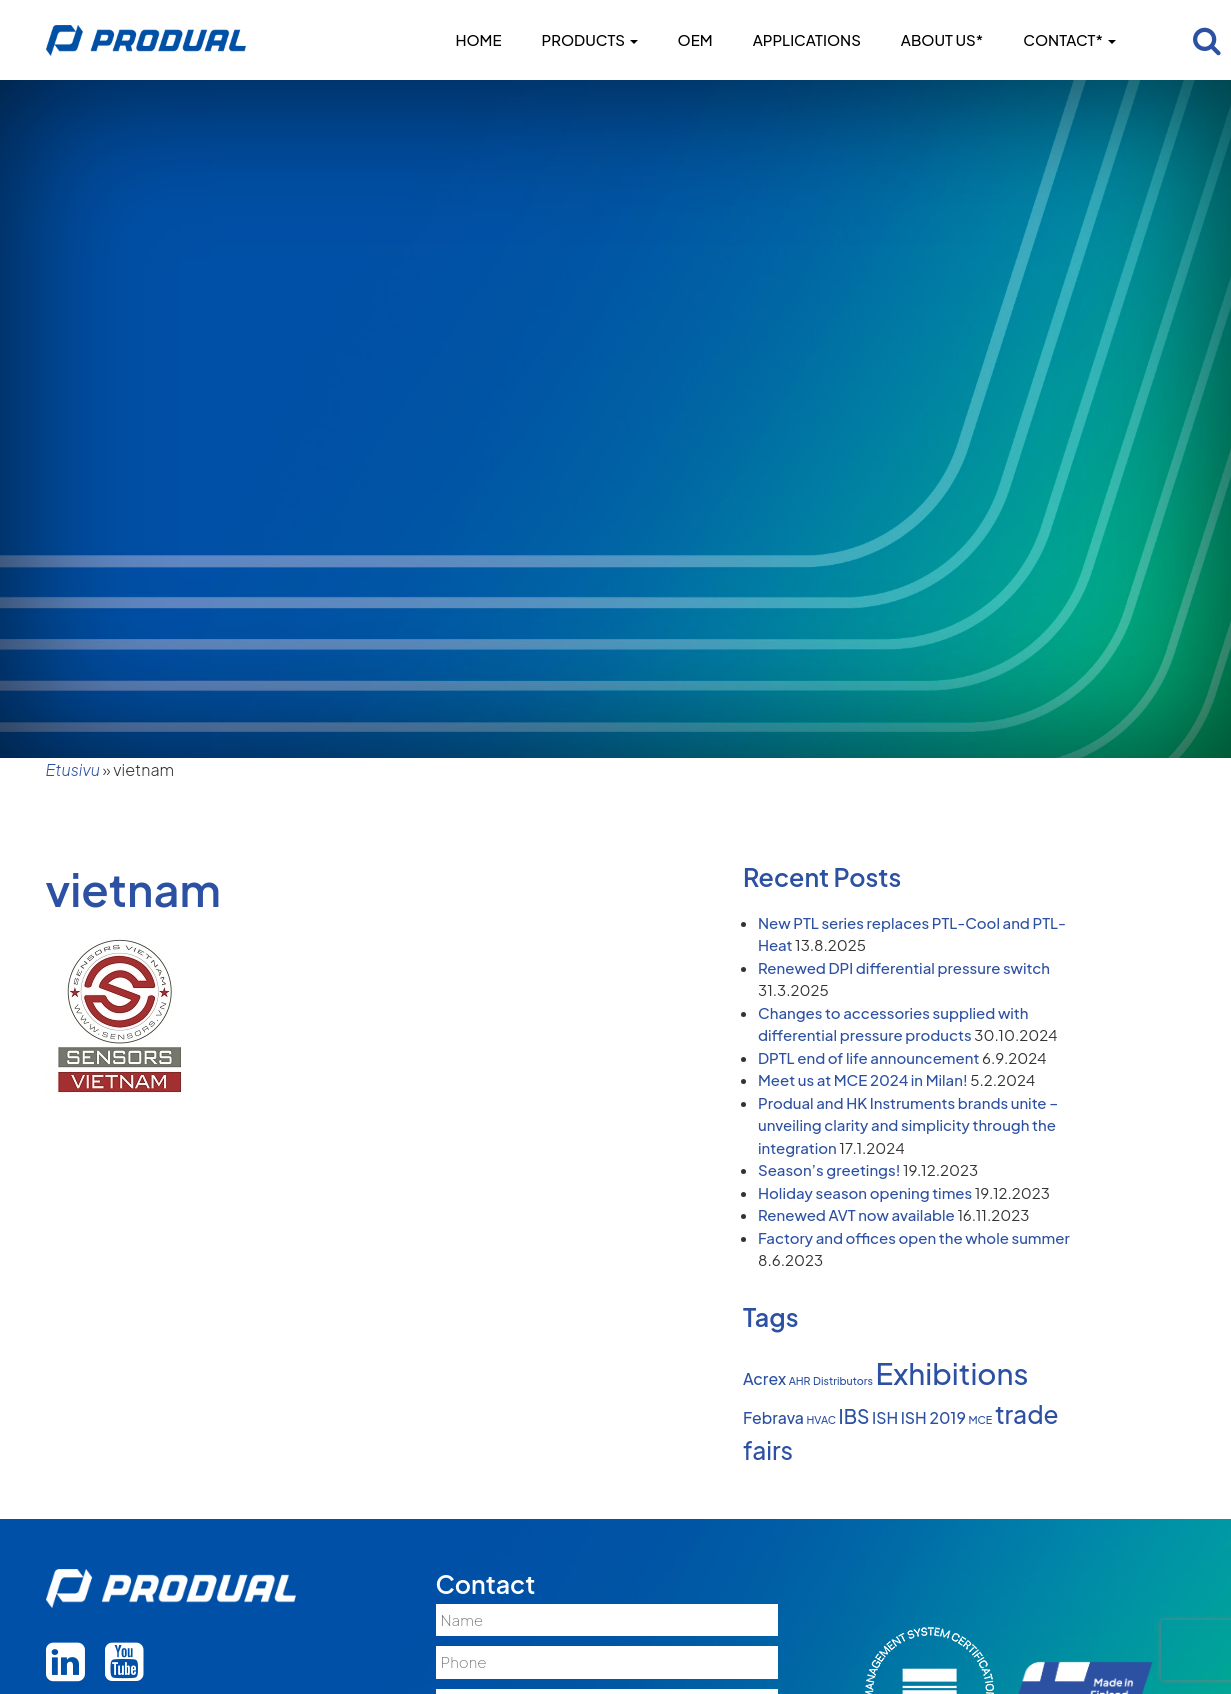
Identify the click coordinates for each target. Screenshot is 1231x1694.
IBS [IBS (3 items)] (854, 1416)
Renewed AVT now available (856, 1214)
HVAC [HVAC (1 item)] (822, 1419)
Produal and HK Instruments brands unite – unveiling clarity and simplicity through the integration (908, 1125)
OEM (695, 39)
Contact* (1069, 39)
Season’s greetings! (829, 1169)
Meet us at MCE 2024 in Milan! (863, 1079)
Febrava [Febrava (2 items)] (773, 1418)
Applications (807, 39)
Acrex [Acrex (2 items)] (764, 1379)
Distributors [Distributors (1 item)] (843, 1380)
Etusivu (73, 769)
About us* (942, 39)
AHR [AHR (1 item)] (800, 1380)
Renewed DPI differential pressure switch (904, 967)
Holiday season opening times (865, 1192)
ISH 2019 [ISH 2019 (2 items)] (933, 1418)
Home (478, 39)
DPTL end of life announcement (868, 1057)
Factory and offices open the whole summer (914, 1237)
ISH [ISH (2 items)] (885, 1418)
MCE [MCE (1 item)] (980, 1419)
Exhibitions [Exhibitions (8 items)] (952, 1373)
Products (590, 39)
